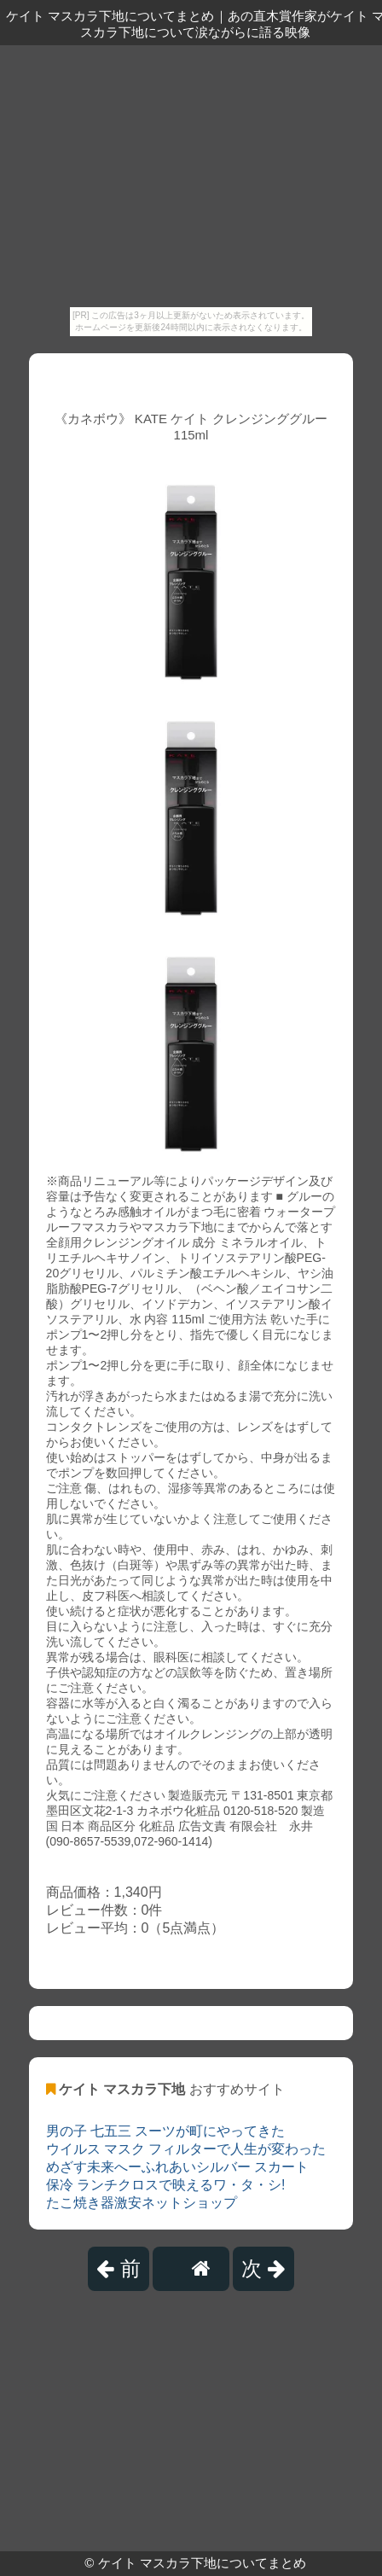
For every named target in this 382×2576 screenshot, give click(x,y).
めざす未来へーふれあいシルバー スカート (177, 2167)
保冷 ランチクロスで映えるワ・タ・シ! (166, 2185)
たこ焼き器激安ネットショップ (141, 2202)
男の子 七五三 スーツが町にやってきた (166, 2131)
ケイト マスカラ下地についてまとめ (202, 2563)
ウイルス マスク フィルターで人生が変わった (186, 2149)
